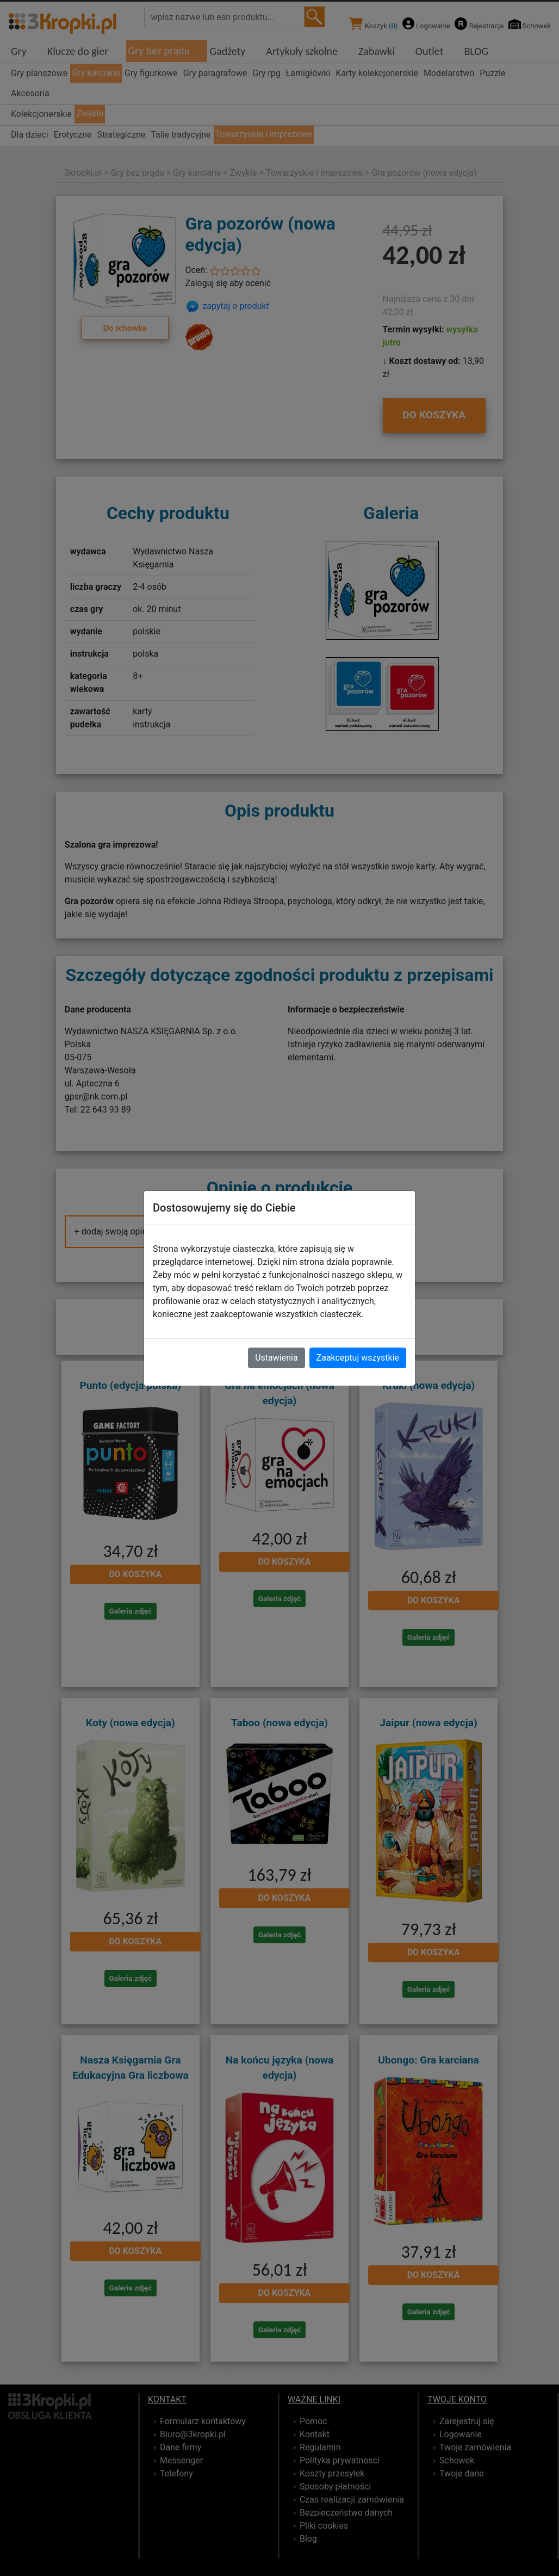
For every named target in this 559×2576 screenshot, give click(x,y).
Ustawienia (276, 1357)
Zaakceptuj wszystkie (357, 1357)
